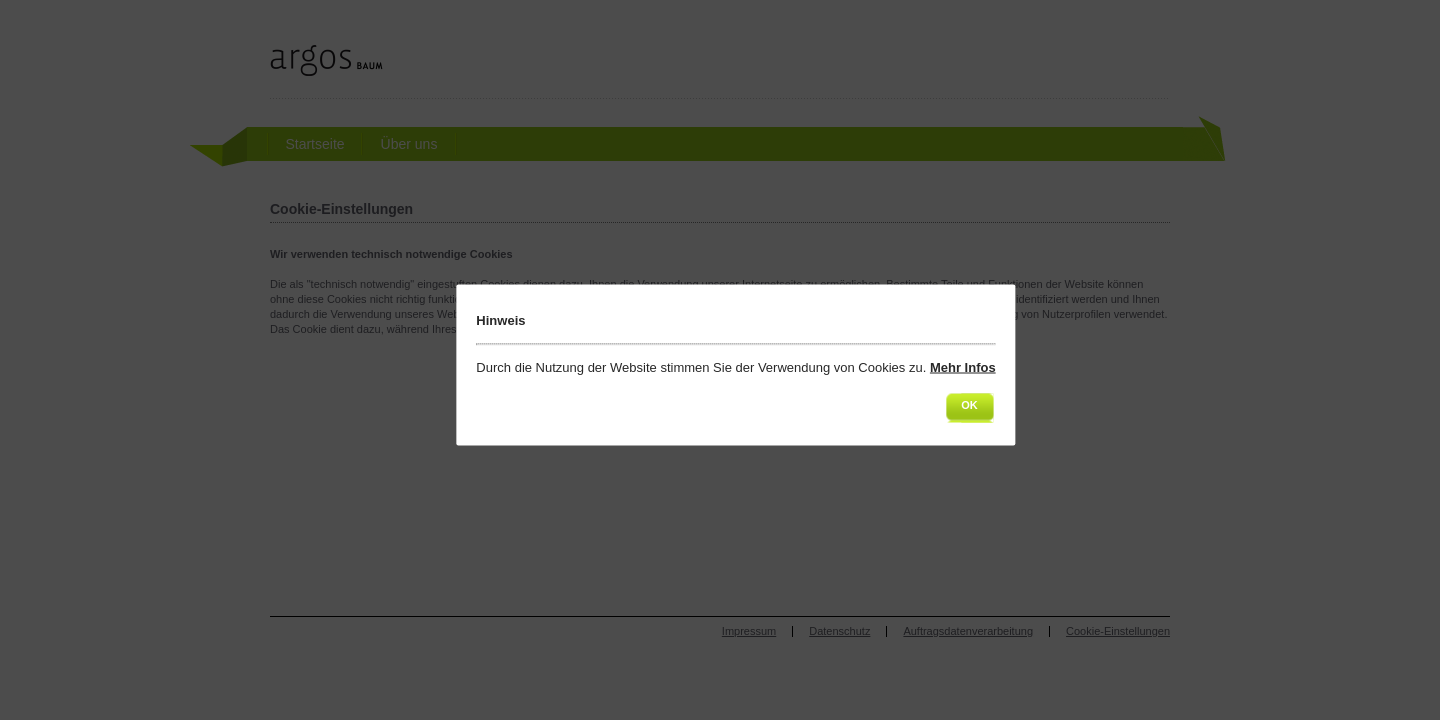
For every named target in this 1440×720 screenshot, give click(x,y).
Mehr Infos (963, 367)
